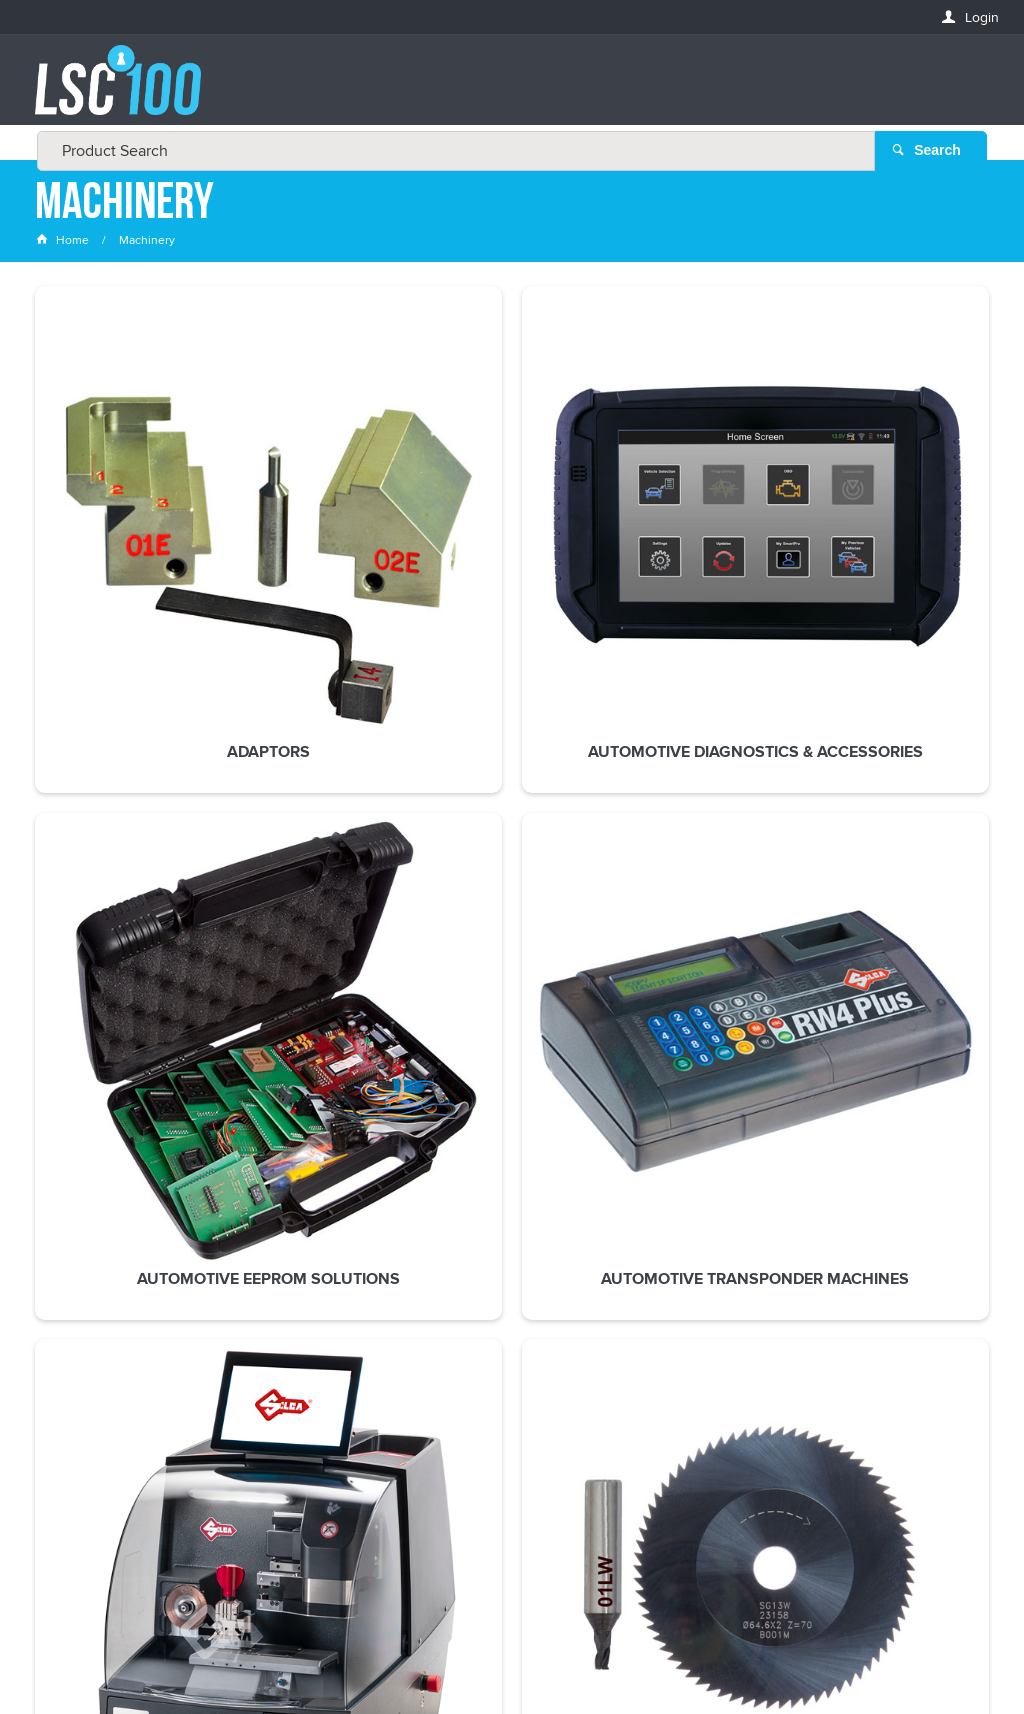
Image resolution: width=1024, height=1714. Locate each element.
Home (64, 244)
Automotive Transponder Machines (706, 568)
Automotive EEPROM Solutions (512, 560)
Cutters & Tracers (122, 876)
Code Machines (900, 551)
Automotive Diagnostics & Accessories (317, 568)
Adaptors (122, 551)
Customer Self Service (503, 1642)
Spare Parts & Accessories (512, 885)
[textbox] (506, 90)
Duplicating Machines (317, 885)
